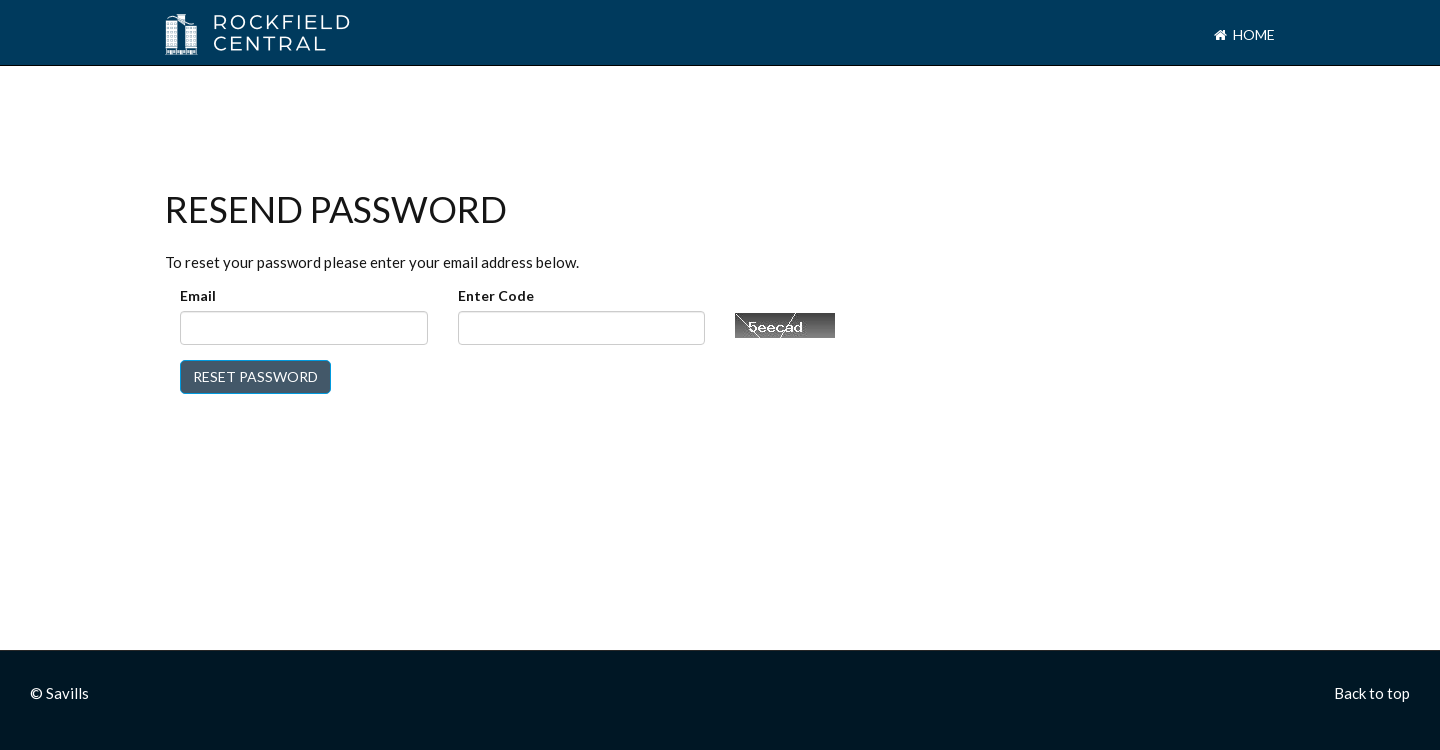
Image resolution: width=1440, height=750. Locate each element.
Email (198, 295)
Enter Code (496, 295)
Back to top (1372, 693)
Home (1244, 34)
